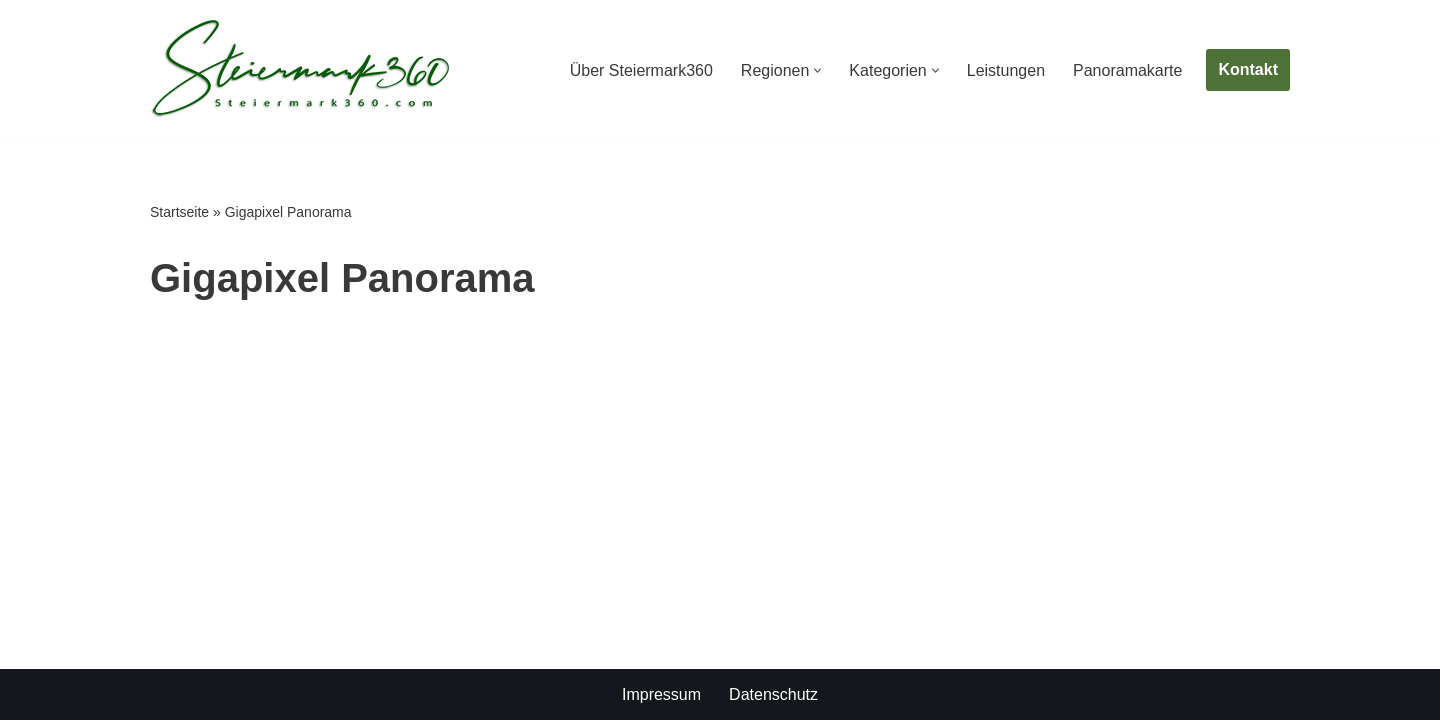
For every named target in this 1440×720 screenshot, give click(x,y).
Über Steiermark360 (641, 70)
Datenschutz (773, 694)
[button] (817, 70)
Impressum (661, 694)
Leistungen (1006, 70)
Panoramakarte (1127, 70)
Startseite (179, 212)
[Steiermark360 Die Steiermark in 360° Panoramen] (300, 70)
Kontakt (1248, 69)
